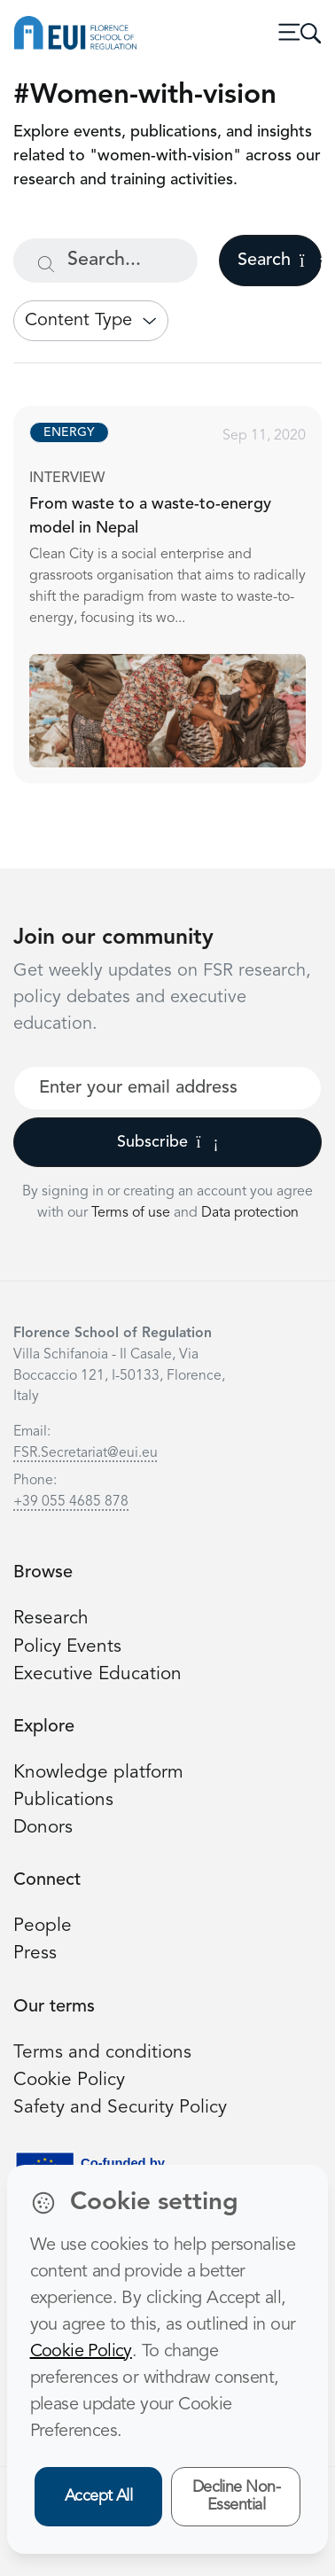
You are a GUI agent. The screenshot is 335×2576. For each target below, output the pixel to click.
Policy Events (67, 1647)
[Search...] (105, 260)
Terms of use (132, 1213)
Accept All (99, 2496)
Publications (63, 1800)
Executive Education (97, 1674)
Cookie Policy (69, 2080)
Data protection (250, 1213)
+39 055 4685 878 (71, 1502)
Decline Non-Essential (236, 2496)
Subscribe (168, 1142)
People (42, 1926)
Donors (43, 1827)
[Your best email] (167, 1088)
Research (51, 1618)
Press (35, 1953)
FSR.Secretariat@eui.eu (85, 1453)
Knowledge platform (98, 1772)
